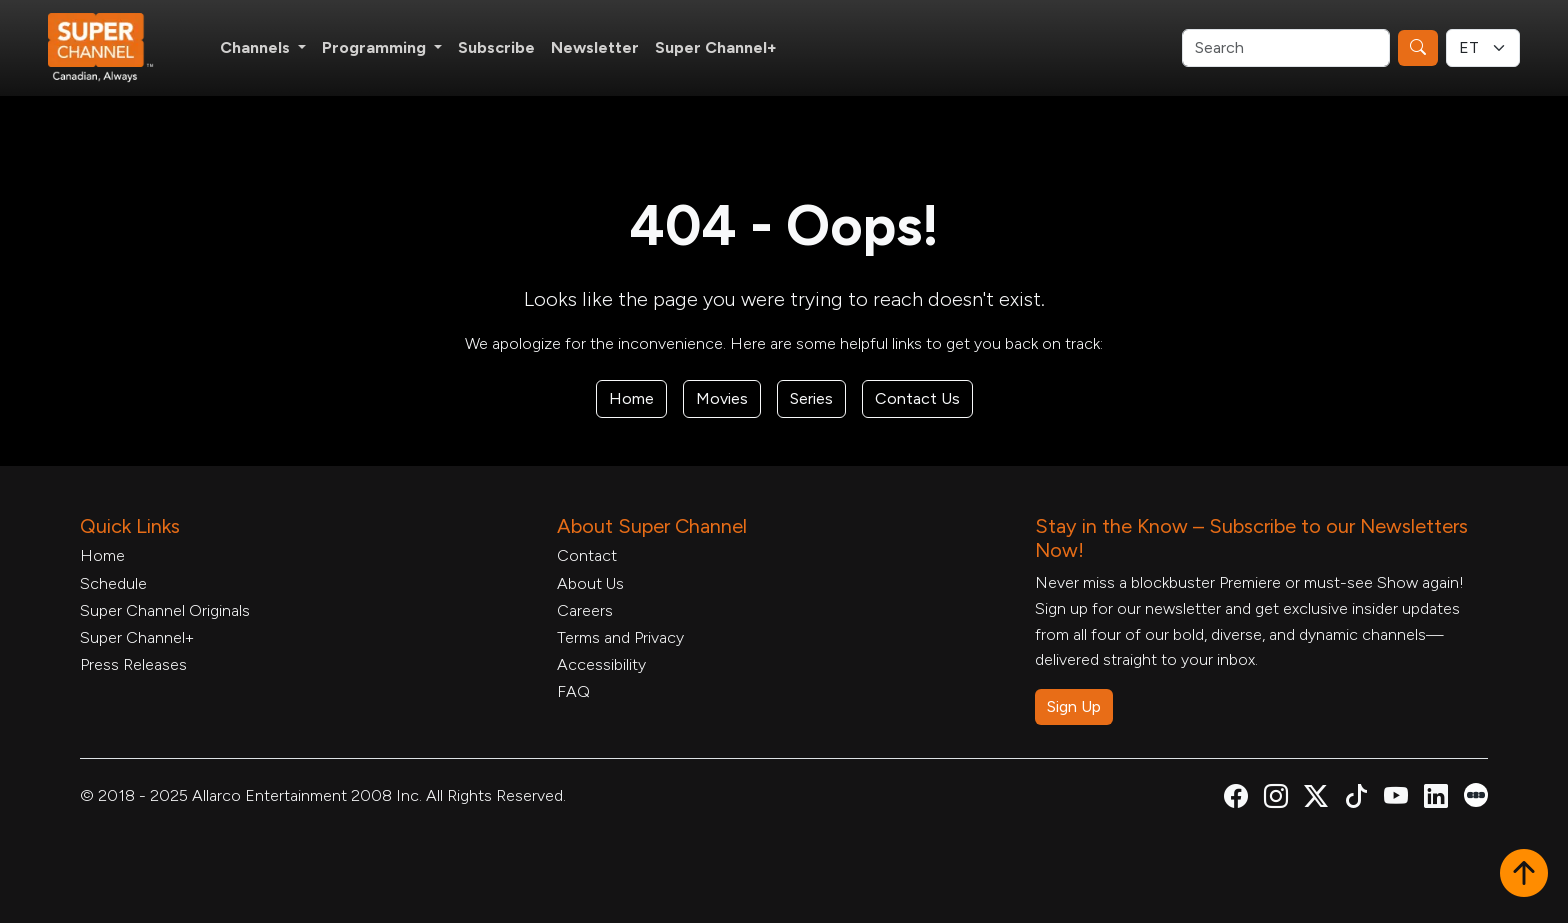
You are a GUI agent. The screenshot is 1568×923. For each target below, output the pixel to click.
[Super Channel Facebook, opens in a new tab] (1236, 799)
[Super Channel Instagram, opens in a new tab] (1276, 799)
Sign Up (1074, 706)
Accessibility (601, 664)
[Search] (1286, 48)
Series (811, 398)
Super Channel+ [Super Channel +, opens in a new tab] (716, 47)
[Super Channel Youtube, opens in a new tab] (1396, 799)
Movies (722, 398)
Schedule (113, 583)
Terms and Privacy (620, 637)
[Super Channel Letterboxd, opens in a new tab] (1476, 793)
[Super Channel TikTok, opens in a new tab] (1356, 799)
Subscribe (496, 47)
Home (631, 398)
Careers (585, 610)
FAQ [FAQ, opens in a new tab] (573, 691)
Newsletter (595, 47)
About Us (590, 583)
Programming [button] (376, 47)
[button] (1524, 875)
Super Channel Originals (165, 610)
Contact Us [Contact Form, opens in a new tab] (917, 398)
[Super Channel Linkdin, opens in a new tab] (1436, 799)
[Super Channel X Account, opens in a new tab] (1316, 799)
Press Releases (133, 664)
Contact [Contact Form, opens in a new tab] (587, 555)
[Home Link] (114, 48)
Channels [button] (257, 47)
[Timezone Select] (1483, 48)
